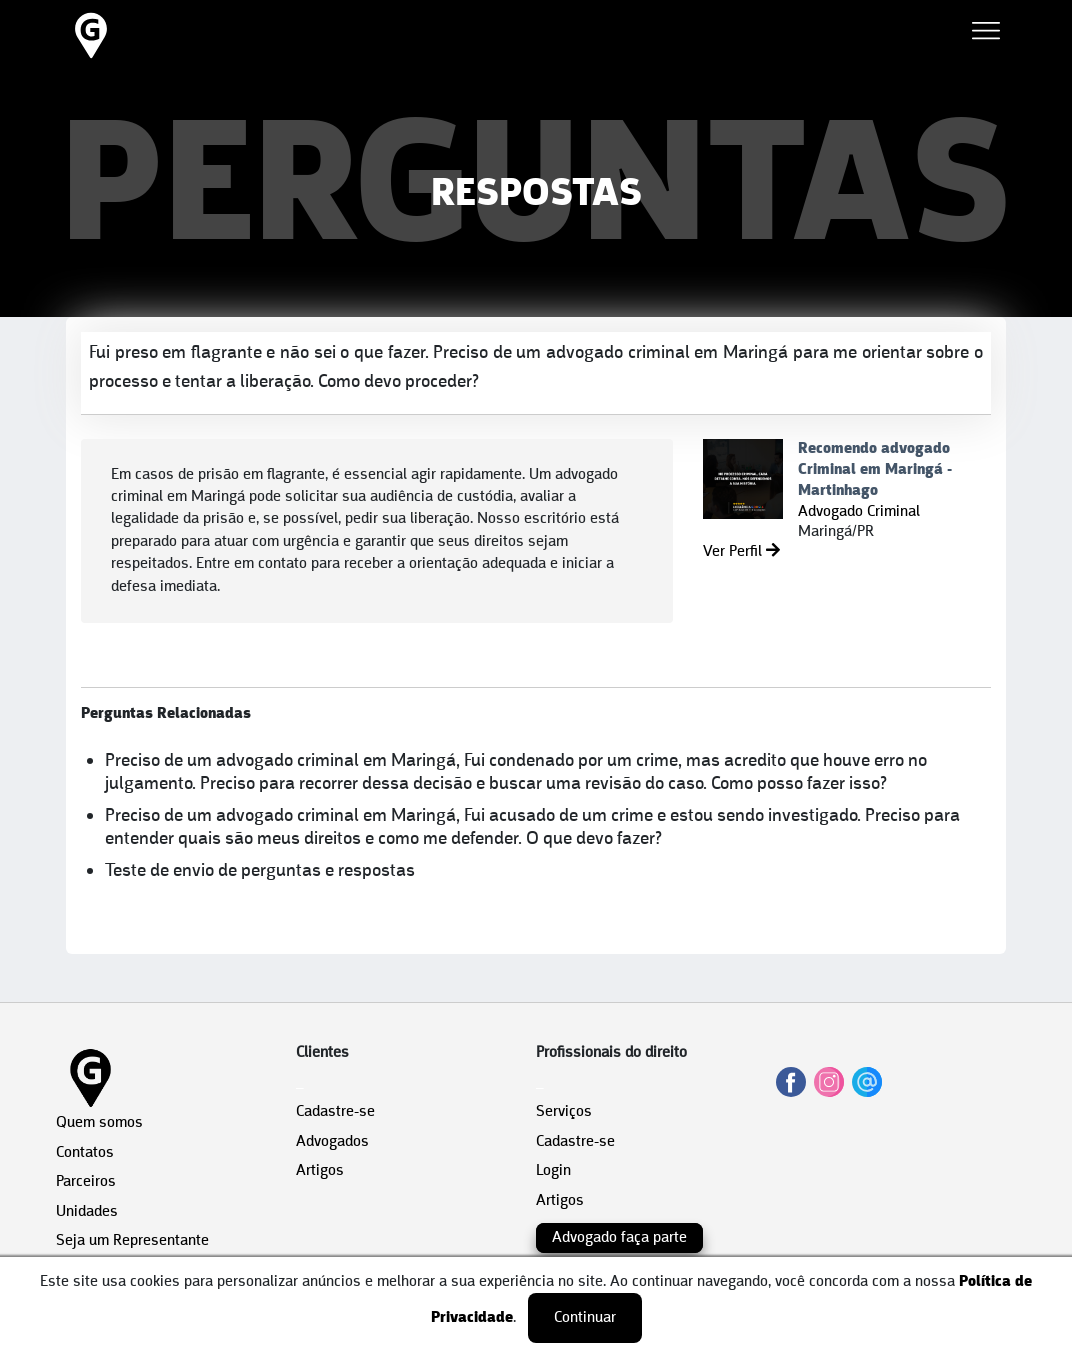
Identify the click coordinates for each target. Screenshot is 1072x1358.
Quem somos (99, 1123)
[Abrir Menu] (986, 34)
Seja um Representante (132, 1241)
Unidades (87, 1212)
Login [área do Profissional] (553, 1171)
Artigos (320, 1171)
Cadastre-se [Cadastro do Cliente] (335, 1112)
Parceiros (86, 1182)
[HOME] (91, 57)
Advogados (332, 1142)
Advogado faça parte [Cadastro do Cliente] (619, 1238)
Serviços (564, 1112)
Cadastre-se (575, 1142)
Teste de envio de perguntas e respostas (260, 871)
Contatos (85, 1153)
